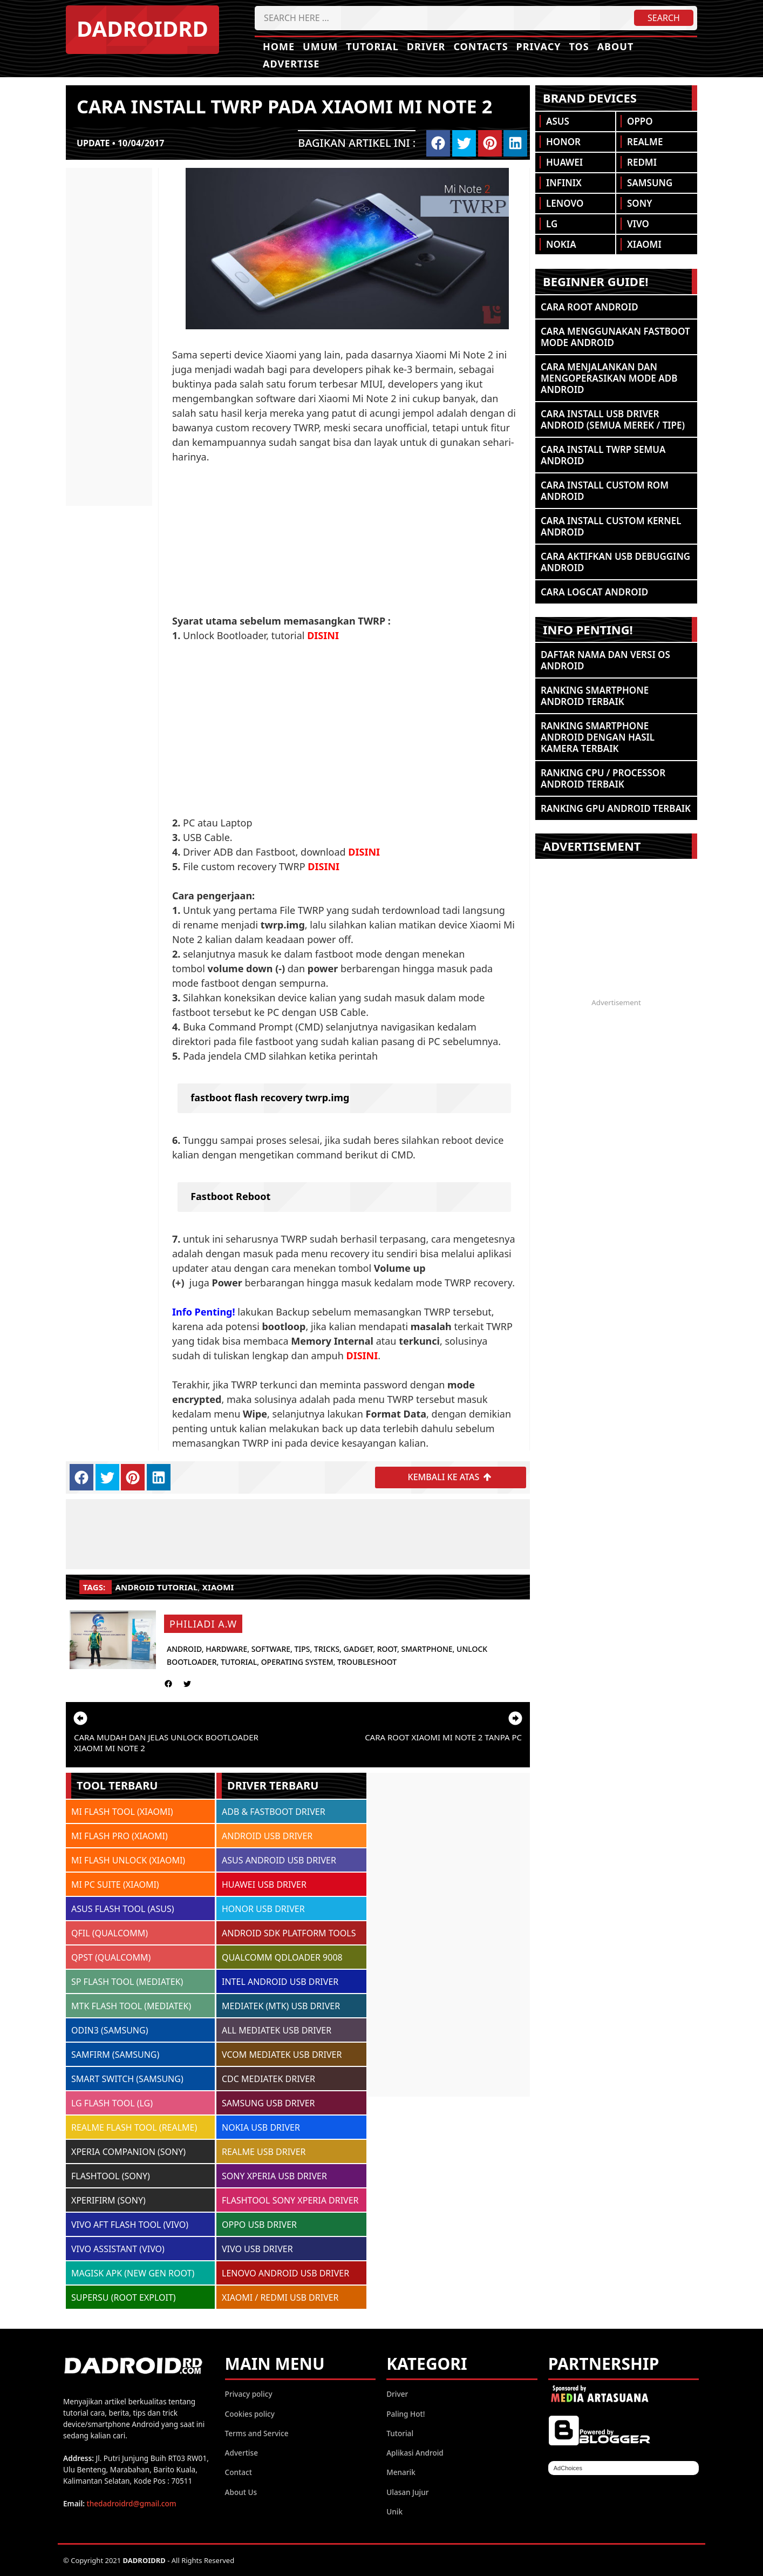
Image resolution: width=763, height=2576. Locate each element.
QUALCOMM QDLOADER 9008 (282, 1957)
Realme (645, 141)
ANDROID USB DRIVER (267, 1836)
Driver (426, 46)
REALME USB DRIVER (264, 2152)
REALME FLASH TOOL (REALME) (134, 2127)
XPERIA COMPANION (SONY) (128, 2152)
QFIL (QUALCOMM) (109, 1933)
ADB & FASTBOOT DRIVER (273, 1812)
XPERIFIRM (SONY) (108, 2200)
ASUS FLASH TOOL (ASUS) (122, 1909)
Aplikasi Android (415, 2453)
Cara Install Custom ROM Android (605, 491)
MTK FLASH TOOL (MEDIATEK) (131, 2006)
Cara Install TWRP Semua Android (603, 455)
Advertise (291, 63)
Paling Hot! (405, 2413)
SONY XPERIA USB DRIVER (274, 2176)
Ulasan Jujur (407, 2491)
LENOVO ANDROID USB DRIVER (285, 2273)
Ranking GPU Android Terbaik (616, 808)
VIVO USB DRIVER (257, 2249)
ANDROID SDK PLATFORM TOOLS (289, 1933)
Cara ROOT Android (589, 307)
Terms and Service (257, 2433)
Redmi (642, 162)
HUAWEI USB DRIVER (264, 1884)
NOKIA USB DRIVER (261, 2127)
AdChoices (568, 2468)
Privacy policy (248, 2394)
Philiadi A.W (203, 1623)
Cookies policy (250, 2413)
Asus (557, 121)
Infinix (564, 183)
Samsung (649, 183)
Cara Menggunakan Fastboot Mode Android (615, 337)
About (615, 46)
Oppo (640, 121)
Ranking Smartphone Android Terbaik (595, 696)
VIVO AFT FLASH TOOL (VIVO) (129, 2225)
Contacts (480, 46)
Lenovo (564, 203)
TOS (579, 46)
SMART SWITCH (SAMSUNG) (127, 2079)
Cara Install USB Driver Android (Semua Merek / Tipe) (613, 419)
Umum (320, 46)
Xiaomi (218, 1587)
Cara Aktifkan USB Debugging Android (615, 562)
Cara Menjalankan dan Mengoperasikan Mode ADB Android (609, 378)
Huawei (564, 162)
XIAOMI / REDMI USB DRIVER (280, 2297)
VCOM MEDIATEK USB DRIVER (282, 2054)
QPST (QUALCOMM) (111, 1957)
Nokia (561, 244)
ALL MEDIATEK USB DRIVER (276, 2030)
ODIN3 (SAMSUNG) (109, 2030)
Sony (639, 203)
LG (551, 224)
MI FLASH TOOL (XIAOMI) (122, 1812)
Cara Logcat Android (594, 592)
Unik (394, 2511)
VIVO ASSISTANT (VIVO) (118, 2249)
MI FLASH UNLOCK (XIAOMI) (128, 1860)
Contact (238, 2472)
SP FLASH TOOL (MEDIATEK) (127, 1982)
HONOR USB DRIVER (263, 1909)
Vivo (638, 224)
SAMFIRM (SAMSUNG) (115, 2054)
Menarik (400, 2472)
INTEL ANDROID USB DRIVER (280, 1982)
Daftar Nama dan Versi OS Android (605, 660)
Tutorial (372, 46)
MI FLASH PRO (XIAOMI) (119, 1836)
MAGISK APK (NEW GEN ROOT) (132, 2273)
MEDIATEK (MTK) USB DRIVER (281, 2006)
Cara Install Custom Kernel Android (611, 526)
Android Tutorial (156, 1587)
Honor (563, 141)
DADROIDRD (142, 28)
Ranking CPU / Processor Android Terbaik (603, 778)
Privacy (538, 46)
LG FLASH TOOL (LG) (112, 2103)
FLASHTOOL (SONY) (110, 2176)
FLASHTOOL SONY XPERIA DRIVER (290, 2200)
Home (279, 46)
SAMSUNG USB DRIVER (268, 2103)
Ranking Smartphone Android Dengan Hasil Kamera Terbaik (598, 737)
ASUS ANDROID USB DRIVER (279, 1860)
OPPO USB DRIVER (259, 2225)
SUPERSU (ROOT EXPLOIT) (123, 2297)
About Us (241, 2491)
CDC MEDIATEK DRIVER (268, 2079)
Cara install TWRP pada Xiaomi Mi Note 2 (284, 106)
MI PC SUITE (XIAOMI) (115, 1884)
